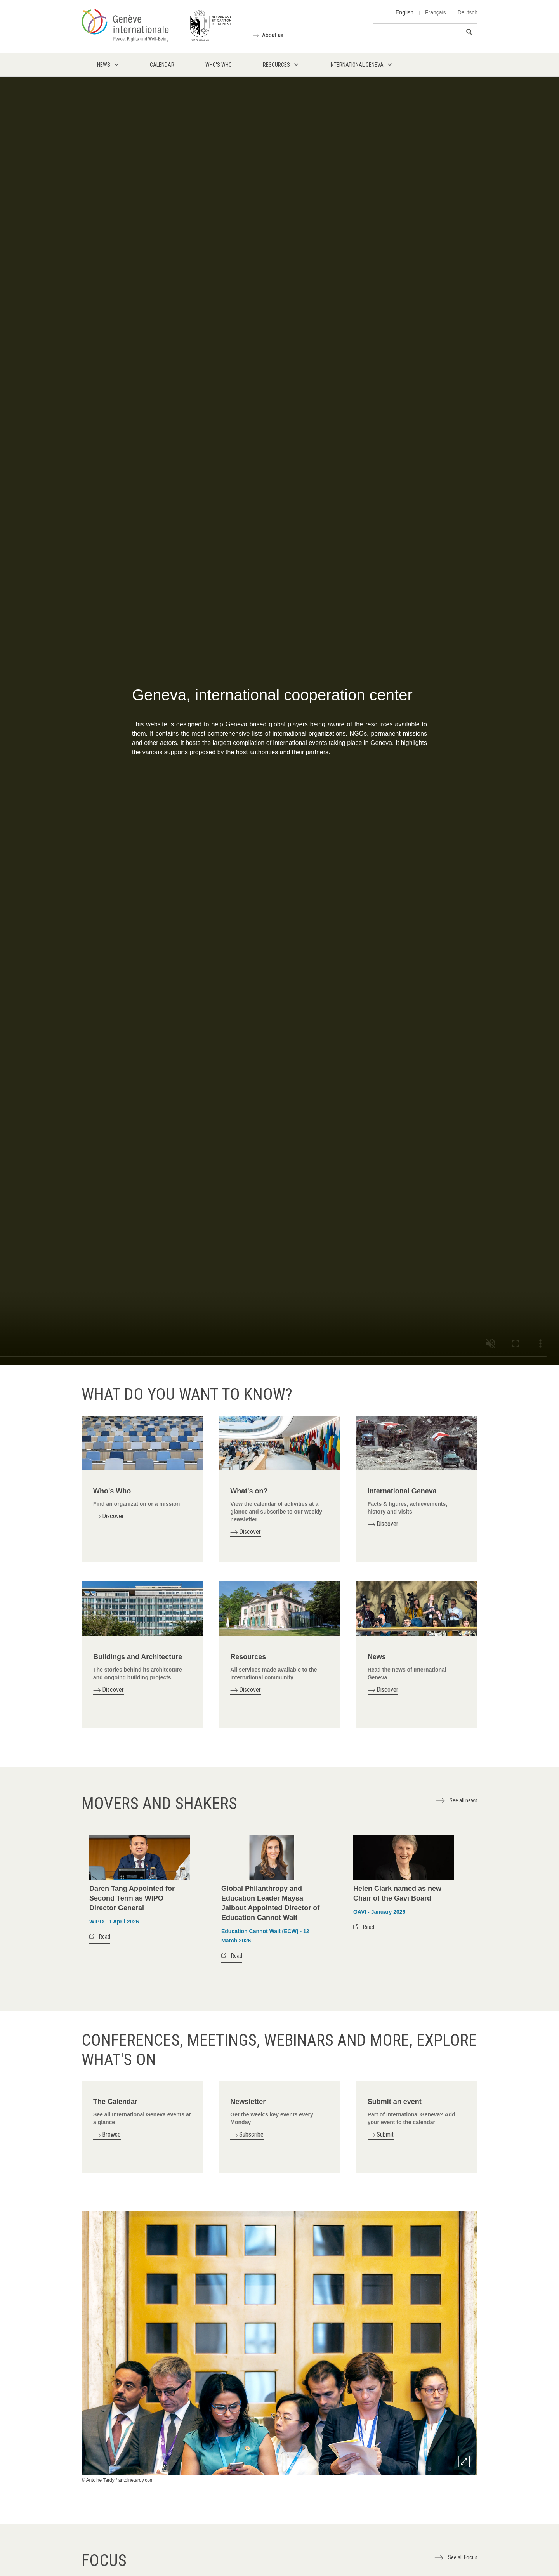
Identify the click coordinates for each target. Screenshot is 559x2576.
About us (272, 35)
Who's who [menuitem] (218, 65)
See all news (463, 1800)
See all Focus (462, 2557)
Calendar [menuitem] (162, 65)
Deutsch (467, 12)
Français (435, 12)
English (404, 12)
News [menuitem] (103, 65)
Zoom (464, 2461)
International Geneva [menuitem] (357, 65)
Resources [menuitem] (276, 65)
